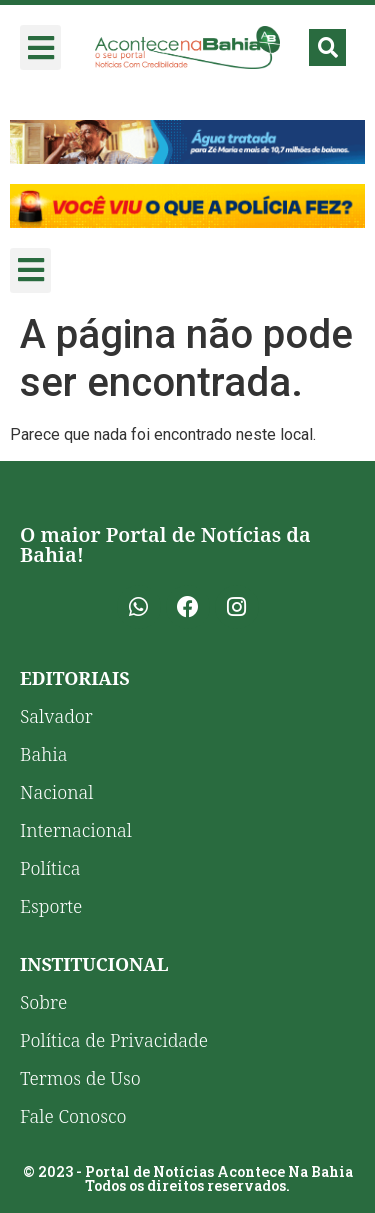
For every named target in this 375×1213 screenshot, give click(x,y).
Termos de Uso (80, 1078)
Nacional (56, 792)
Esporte (51, 906)
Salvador (56, 716)
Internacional (76, 830)
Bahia (44, 754)
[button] (40, 47)
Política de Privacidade (114, 1040)
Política (50, 868)
